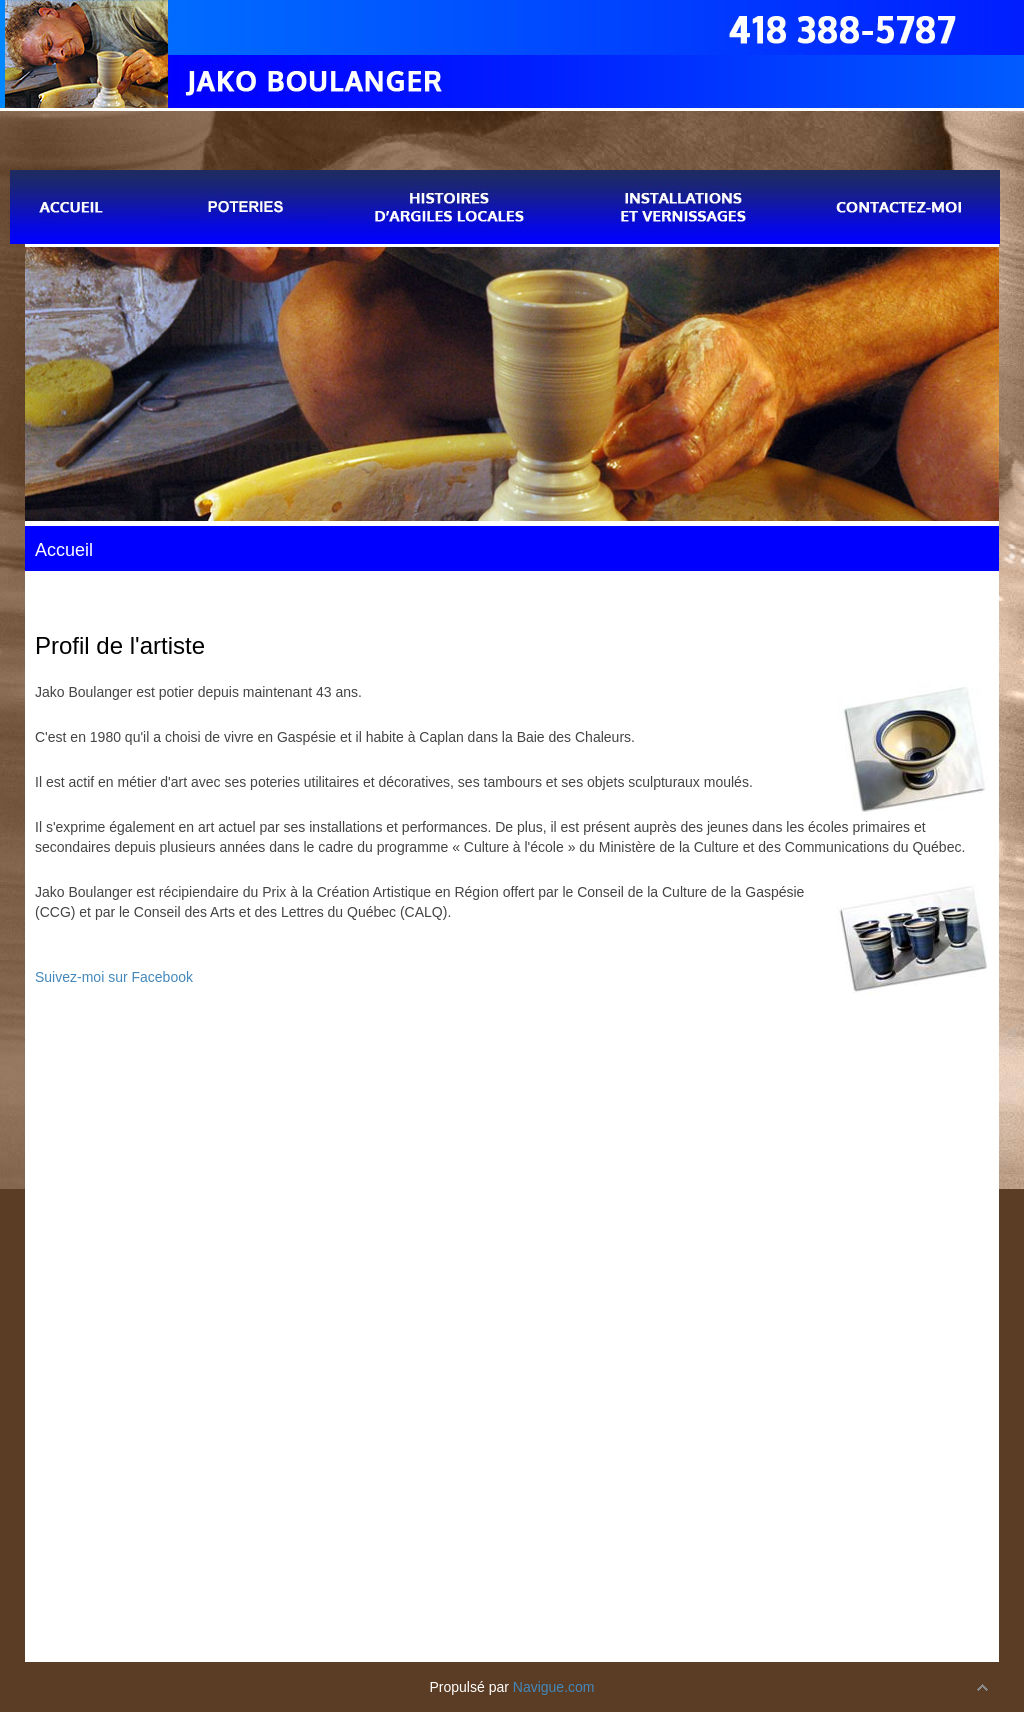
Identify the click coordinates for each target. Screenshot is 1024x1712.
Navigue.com (554, 1687)
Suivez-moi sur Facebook (114, 977)
